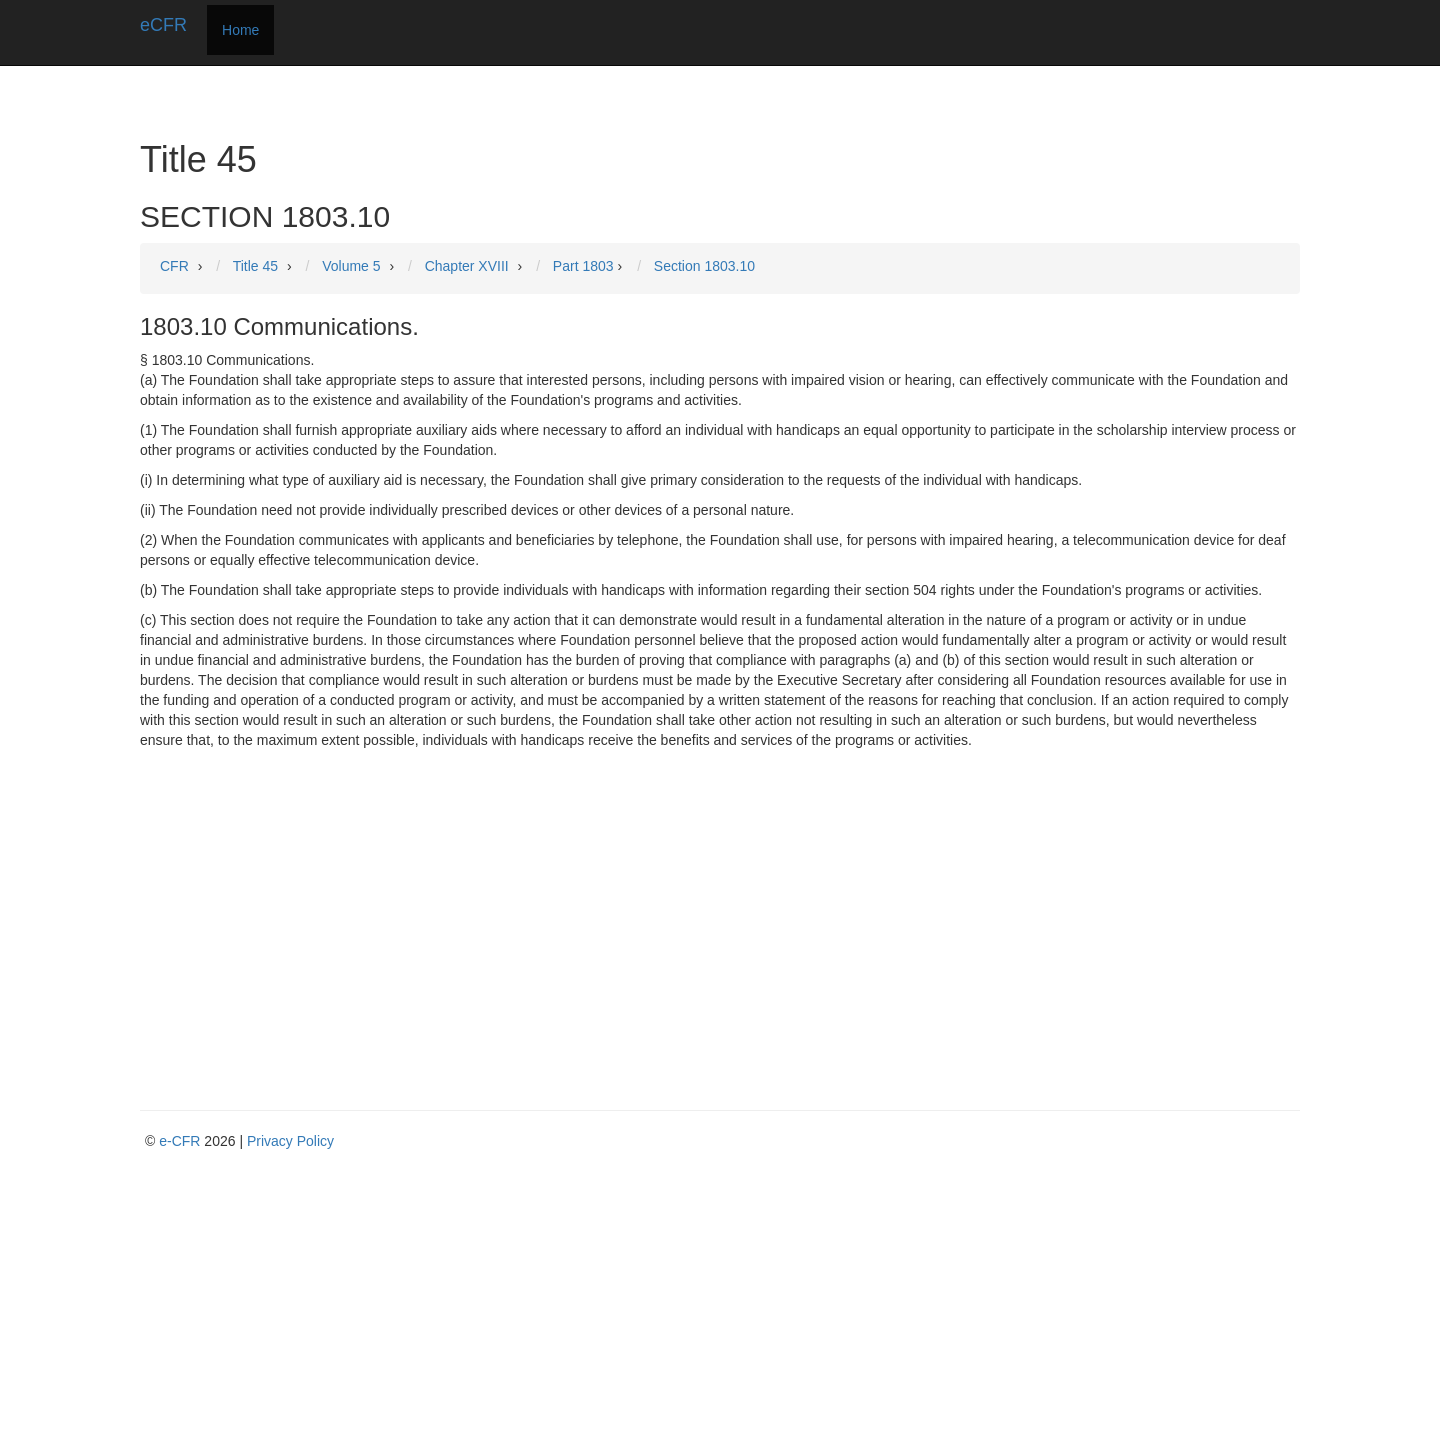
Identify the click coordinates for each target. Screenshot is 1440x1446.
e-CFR (179, 1141)
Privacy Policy (290, 1141)
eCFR (163, 25)
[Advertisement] (720, 900)
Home (240, 30)
